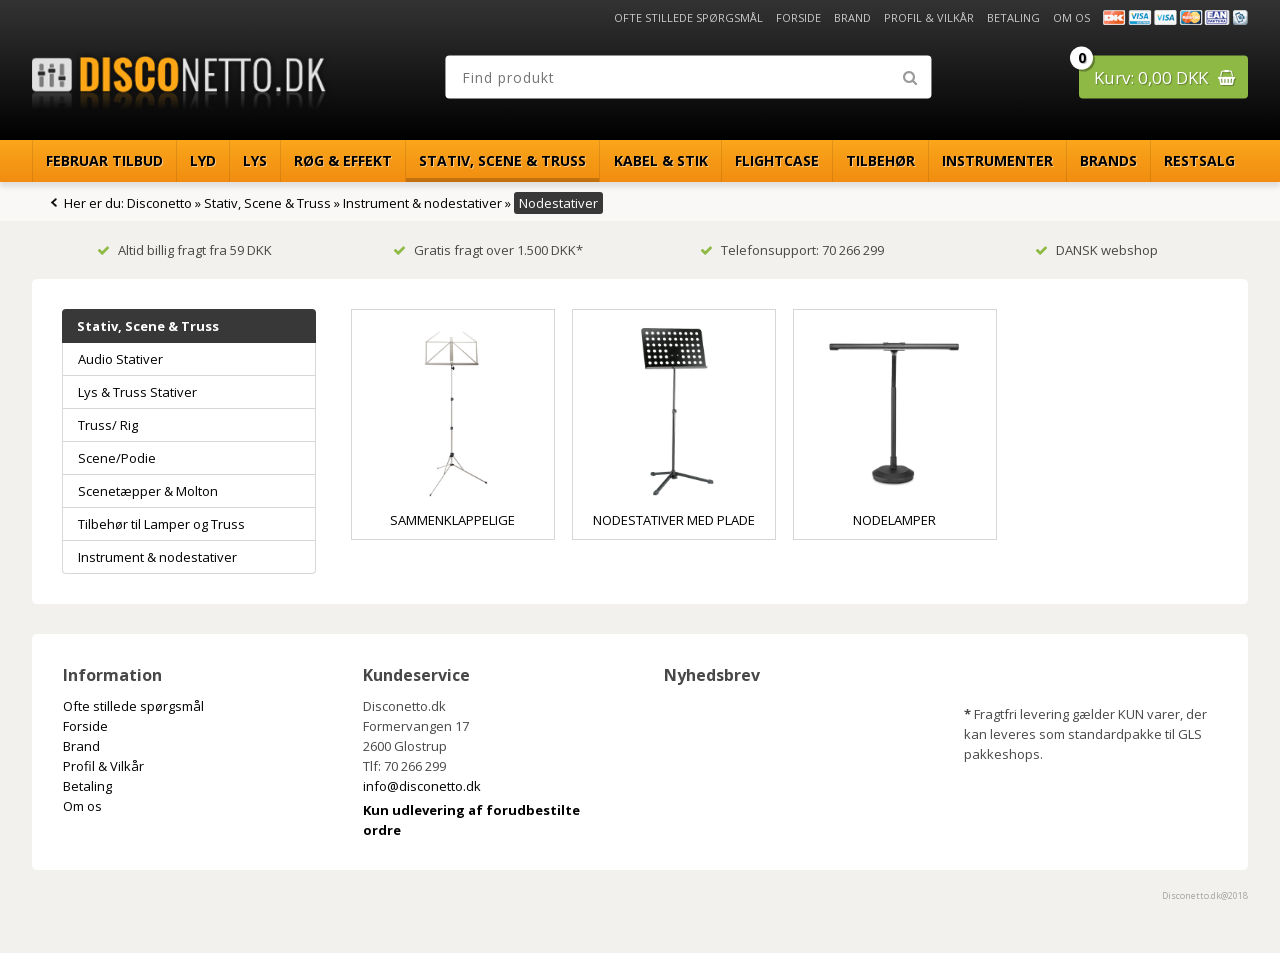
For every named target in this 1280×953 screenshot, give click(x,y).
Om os (1071, 17)
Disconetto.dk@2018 (1205, 895)
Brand (852, 17)
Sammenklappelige (452, 520)
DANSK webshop (1096, 250)
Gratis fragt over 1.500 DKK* (488, 250)
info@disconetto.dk (422, 786)
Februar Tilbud (104, 160)
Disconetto (159, 203)
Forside (798, 17)
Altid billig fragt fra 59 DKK (184, 250)
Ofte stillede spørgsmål (688, 17)
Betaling (1013, 17)
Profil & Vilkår (929, 17)
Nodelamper (894, 520)
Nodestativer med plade (674, 520)
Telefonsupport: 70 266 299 (792, 250)
